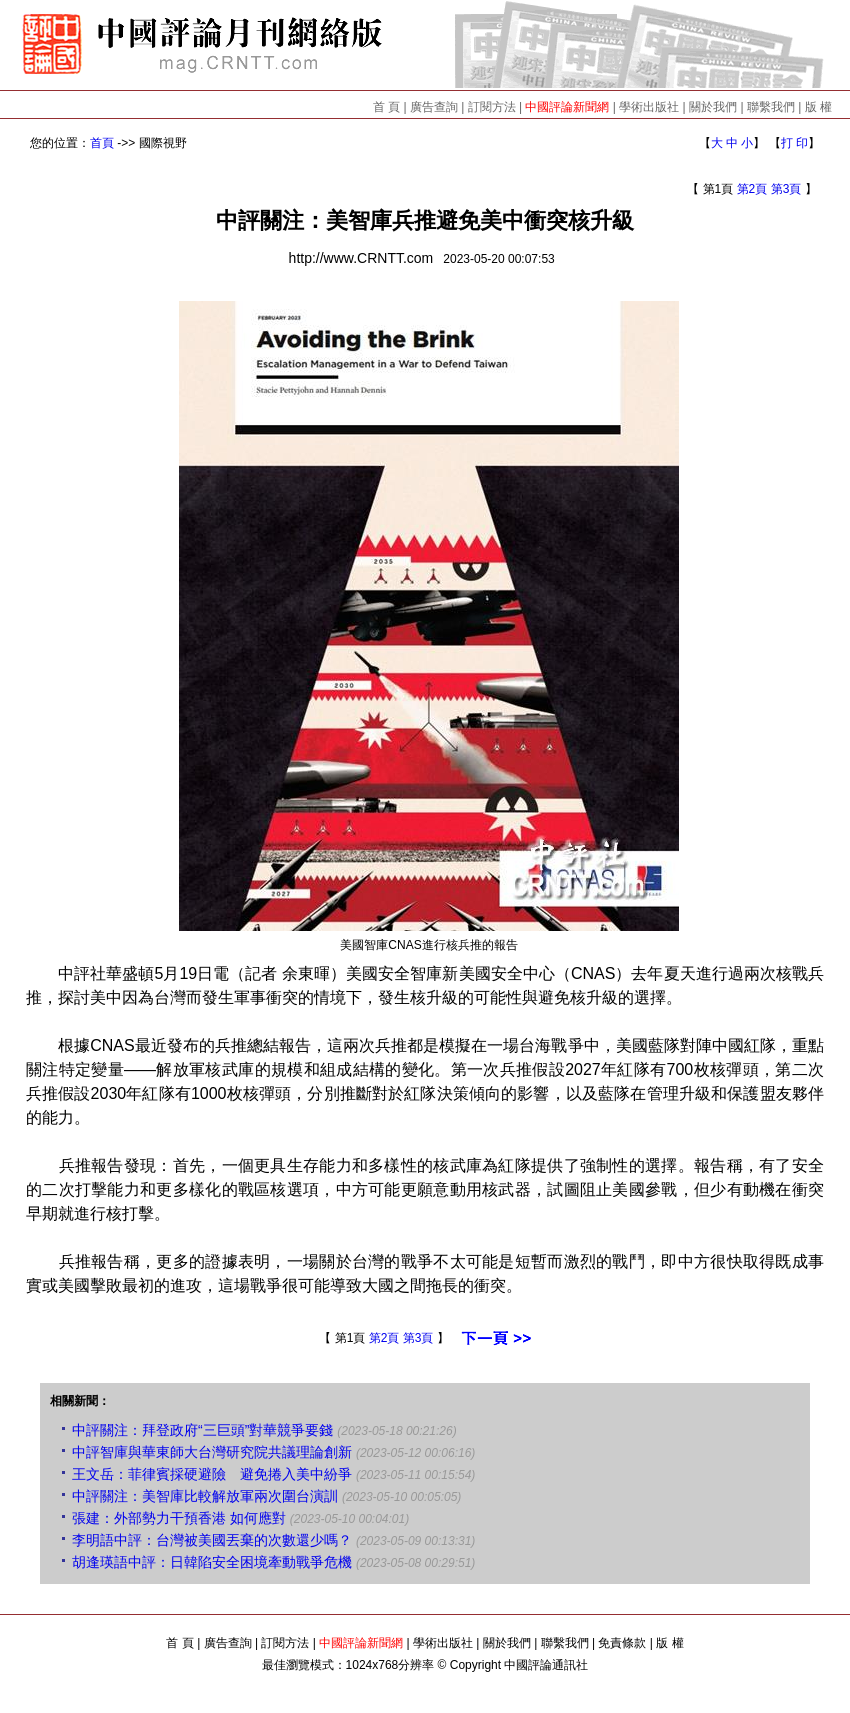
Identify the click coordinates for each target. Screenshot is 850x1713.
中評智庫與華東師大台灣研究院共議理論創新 (212, 1452)
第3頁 (786, 189)
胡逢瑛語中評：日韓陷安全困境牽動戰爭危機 (212, 1562)
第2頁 (752, 189)
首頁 (102, 143)
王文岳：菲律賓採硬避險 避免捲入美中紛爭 (212, 1474)
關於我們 (713, 107)
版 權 (818, 107)
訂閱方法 (492, 107)
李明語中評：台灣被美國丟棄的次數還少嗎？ (212, 1540)
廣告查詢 (434, 107)
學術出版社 (649, 107)
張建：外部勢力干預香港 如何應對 (179, 1518)
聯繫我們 (771, 107)
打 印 (794, 143)
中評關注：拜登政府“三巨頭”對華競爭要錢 (202, 1430)
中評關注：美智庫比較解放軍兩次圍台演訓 (205, 1496)
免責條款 (622, 1643)
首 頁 (386, 107)
